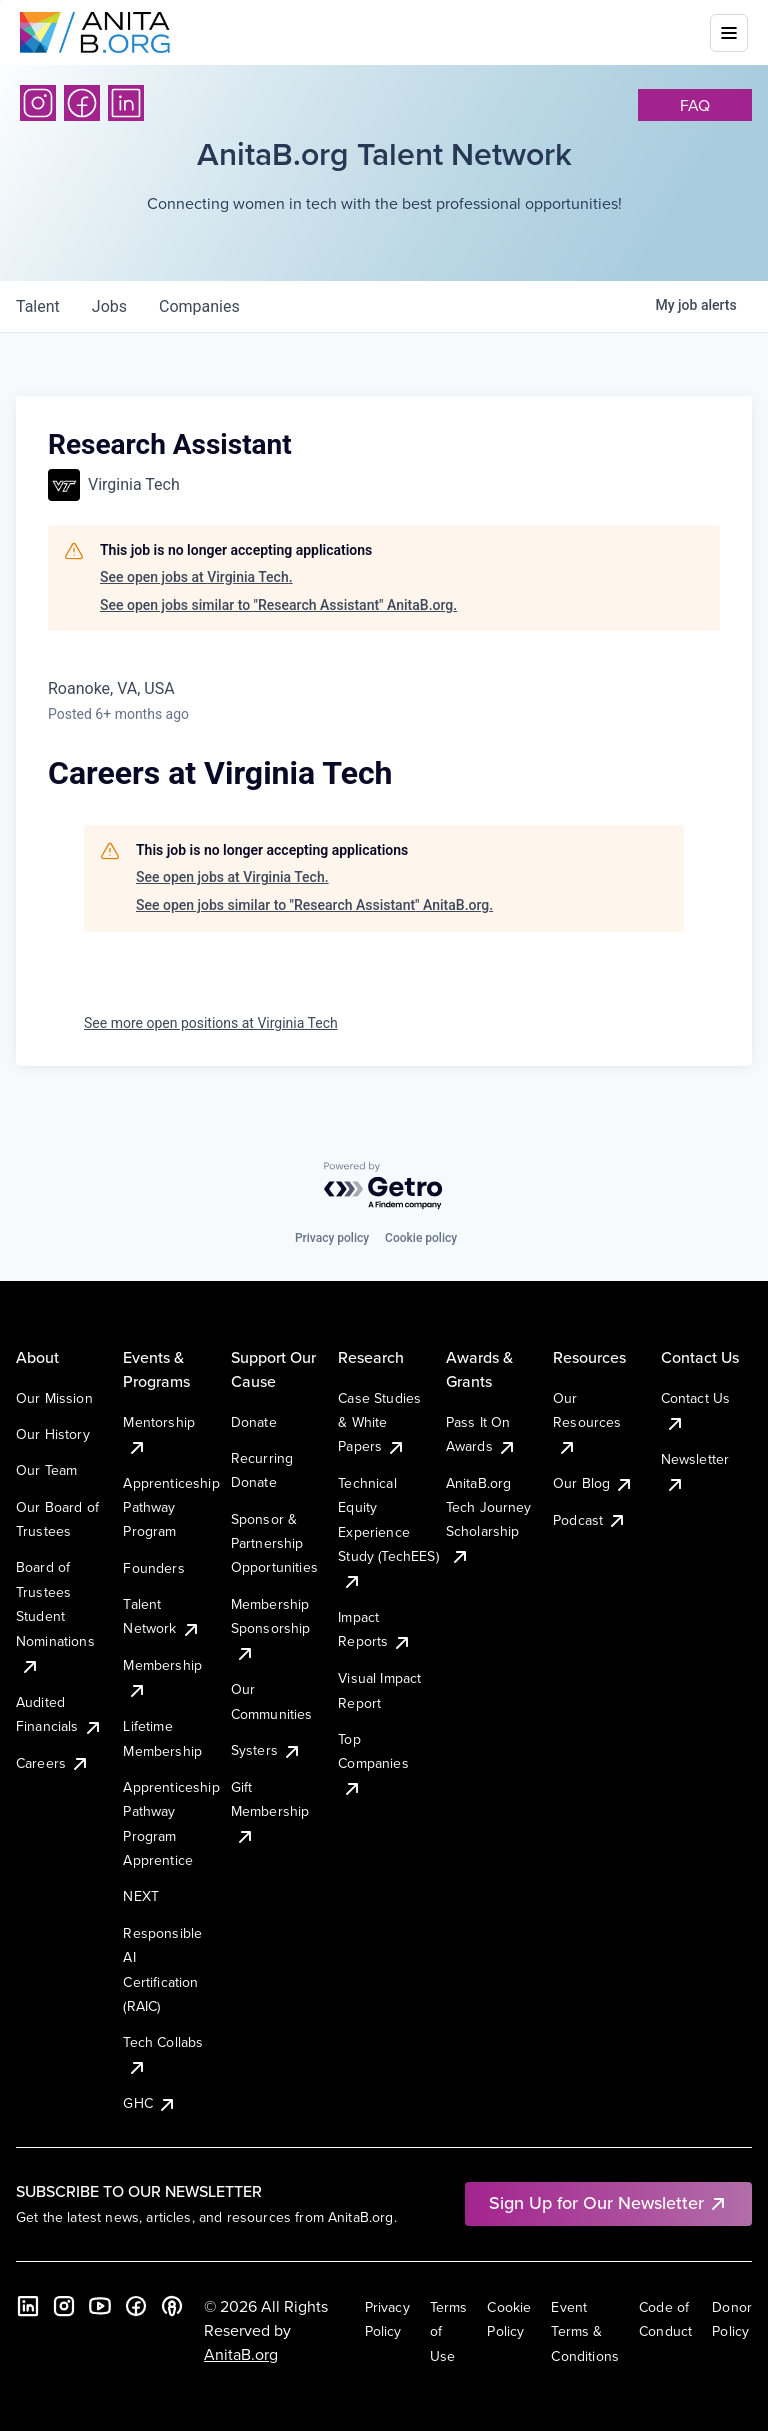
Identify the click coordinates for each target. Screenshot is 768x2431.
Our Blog (593, 1483)
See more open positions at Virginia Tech (211, 1023)
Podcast (590, 1520)
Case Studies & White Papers (379, 1422)
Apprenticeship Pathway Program (171, 1507)
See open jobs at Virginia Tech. (196, 577)
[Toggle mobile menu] (729, 33)
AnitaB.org (241, 2354)
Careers (53, 1763)
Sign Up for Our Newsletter (608, 2202)
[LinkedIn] (126, 103)
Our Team (46, 1470)
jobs (109, 306)
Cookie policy (421, 1238)
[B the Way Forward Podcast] (172, 2306)
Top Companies (373, 1763)
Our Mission (54, 1398)
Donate (254, 1422)
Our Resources (587, 1422)
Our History (53, 1434)
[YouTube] (100, 2306)
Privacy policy (332, 1238)
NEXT (141, 1896)
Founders (153, 1568)
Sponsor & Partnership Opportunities (274, 1543)
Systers (266, 1750)
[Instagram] (38, 103)
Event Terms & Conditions (585, 2331)
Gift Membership (270, 1811)
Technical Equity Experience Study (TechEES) (388, 1532)
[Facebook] (82, 103)
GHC (149, 2103)
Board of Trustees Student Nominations (55, 1616)
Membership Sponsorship (271, 1628)
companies (199, 306)
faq (695, 105)
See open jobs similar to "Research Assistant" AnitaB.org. (278, 605)
